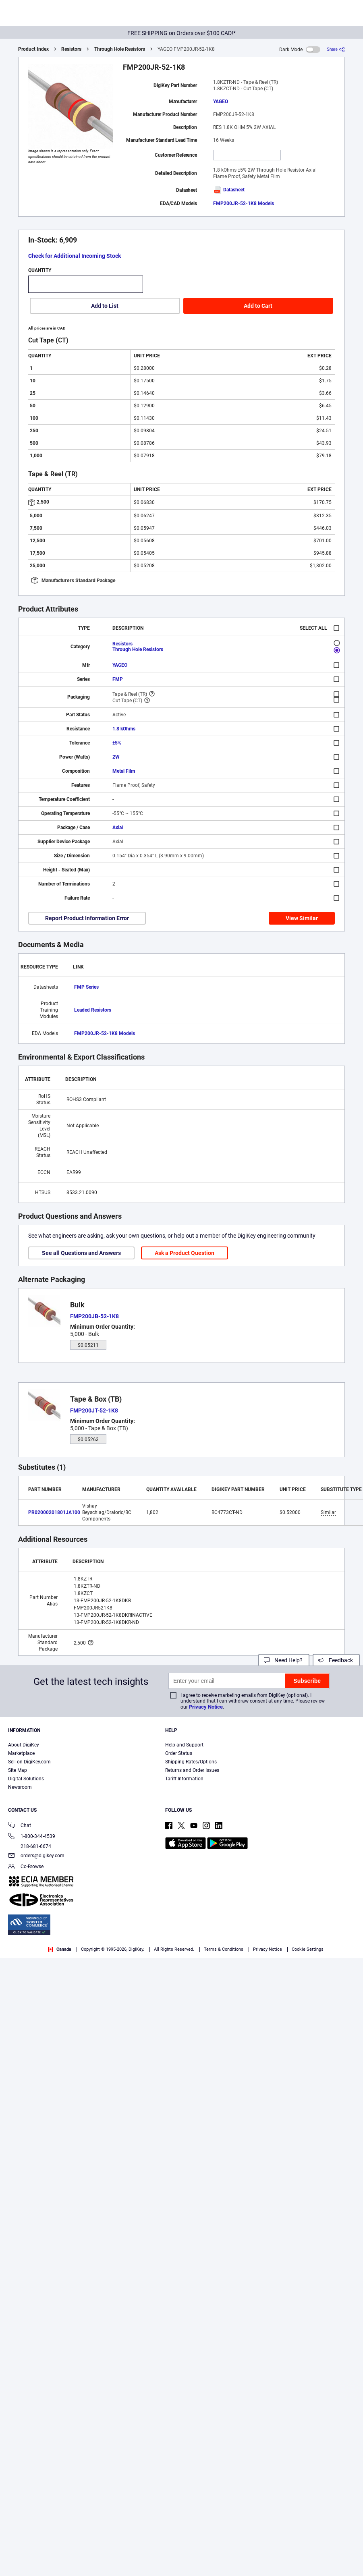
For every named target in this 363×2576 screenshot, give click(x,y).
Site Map (17, 1770)
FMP (117, 679)
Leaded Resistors (92, 1010)
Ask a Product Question (184, 1253)
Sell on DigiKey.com (29, 1762)
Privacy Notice (206, 1707)
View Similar (302, 918)
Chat (19, 1826)
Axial (117, 827)
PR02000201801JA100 (54, 1512)
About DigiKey (23, 1745)
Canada (59, 1949)
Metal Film (123, 771)
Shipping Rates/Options (191, 1762)
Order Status (178, 1753)
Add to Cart (258, 306)
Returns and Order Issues (192, 1770)
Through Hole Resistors (119, 49)
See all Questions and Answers (81, 1253)
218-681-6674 (29, 1846)
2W (116, 757)
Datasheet (229, 190)
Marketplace (21, 1753)
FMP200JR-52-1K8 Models (243, 203)
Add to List (104, 306)
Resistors (71, 49)
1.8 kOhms (123, 729)
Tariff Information (184, 1779)
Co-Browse (26, 1867)
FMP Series (86, 987)
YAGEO (220, 101)
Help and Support (184, 1745)
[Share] (336, 49)
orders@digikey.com (36, 1856)
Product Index (33, 49)
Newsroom (20, 1787)
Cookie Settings (308, 1949)
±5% (116, 743)
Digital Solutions (26, 1779)
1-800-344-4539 (31, 1837)
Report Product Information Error (87, 918)
